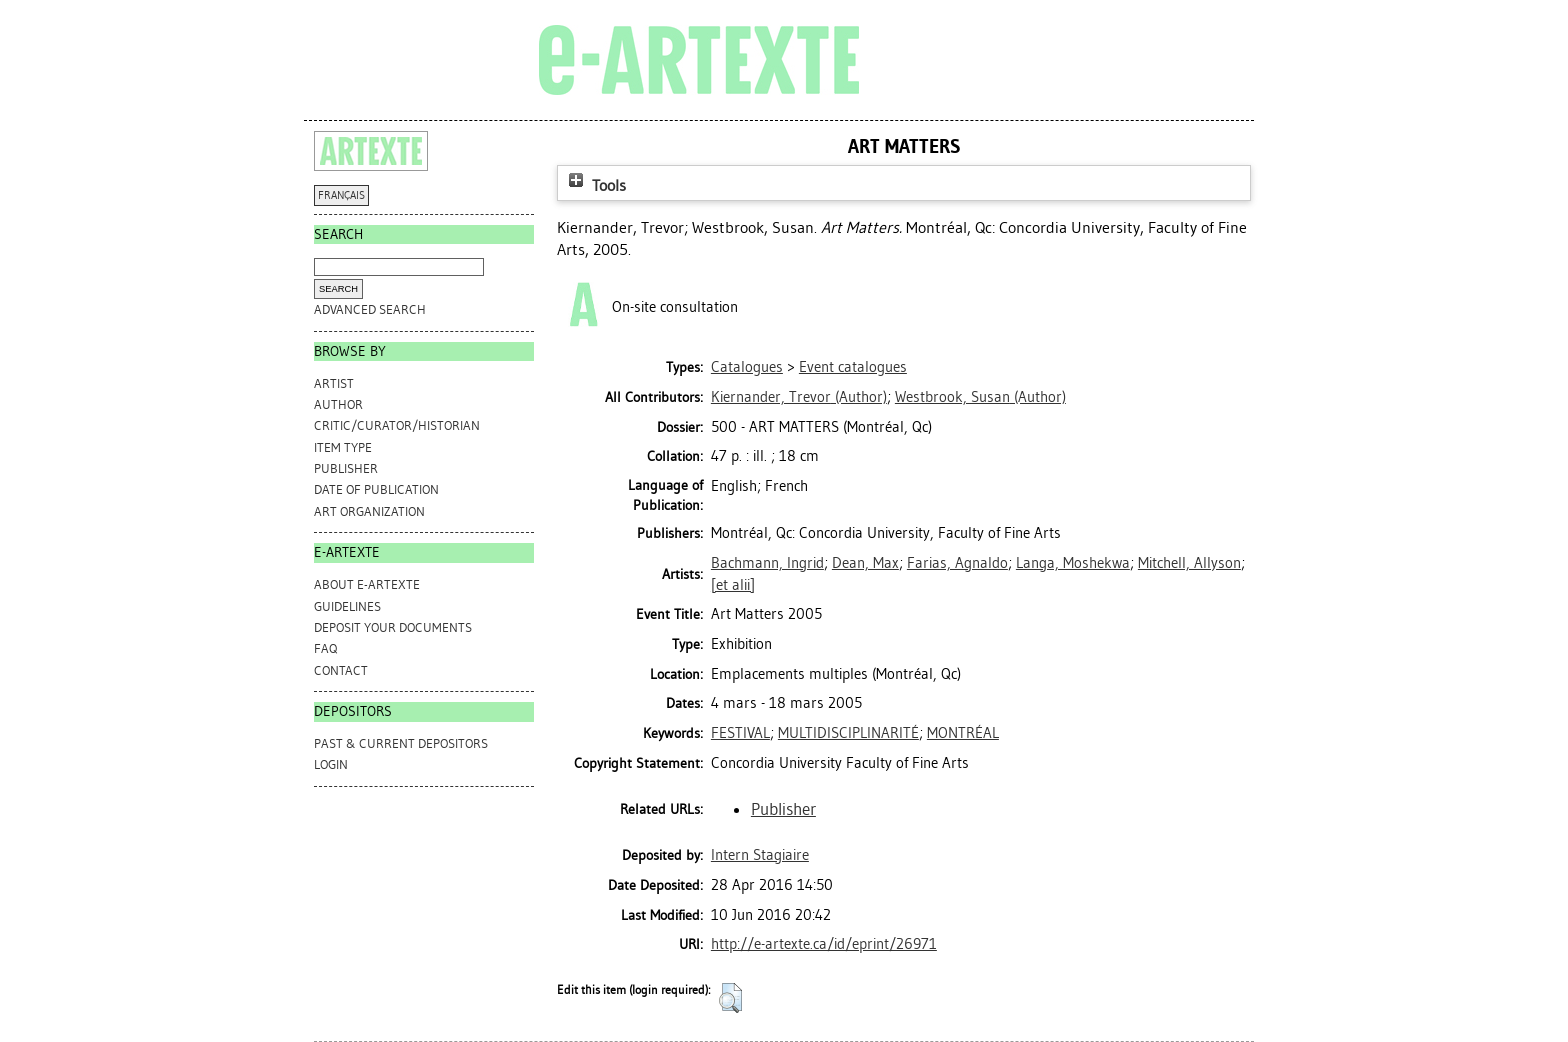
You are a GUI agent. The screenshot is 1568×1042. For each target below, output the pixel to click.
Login (331, 764)
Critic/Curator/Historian (397, 425)
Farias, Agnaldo (957, 563)
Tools (595, 185)
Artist (334, 383)
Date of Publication (376, 489)
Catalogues (747, 367)
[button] (730, 998)
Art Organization (369, 511)
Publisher (346, 468)
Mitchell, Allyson (1189, 563)
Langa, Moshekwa (1073, 563)
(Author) (799, 397)
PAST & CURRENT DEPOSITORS (401, 743)
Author (338, 404)
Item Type (343, 447)
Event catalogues (853, 367)
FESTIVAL (740, 733)
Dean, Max (865, 563)
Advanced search (370, 309)
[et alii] (733, 585)
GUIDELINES (347, 606)
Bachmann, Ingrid (767, 563)
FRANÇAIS (341, 195)
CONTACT (341, 670)
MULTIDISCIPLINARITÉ (848, 733)
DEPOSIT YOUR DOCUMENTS (393, 627)
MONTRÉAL (963, 733)
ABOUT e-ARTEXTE (367, 584)
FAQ (325, 648)
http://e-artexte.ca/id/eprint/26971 (824, 944)
